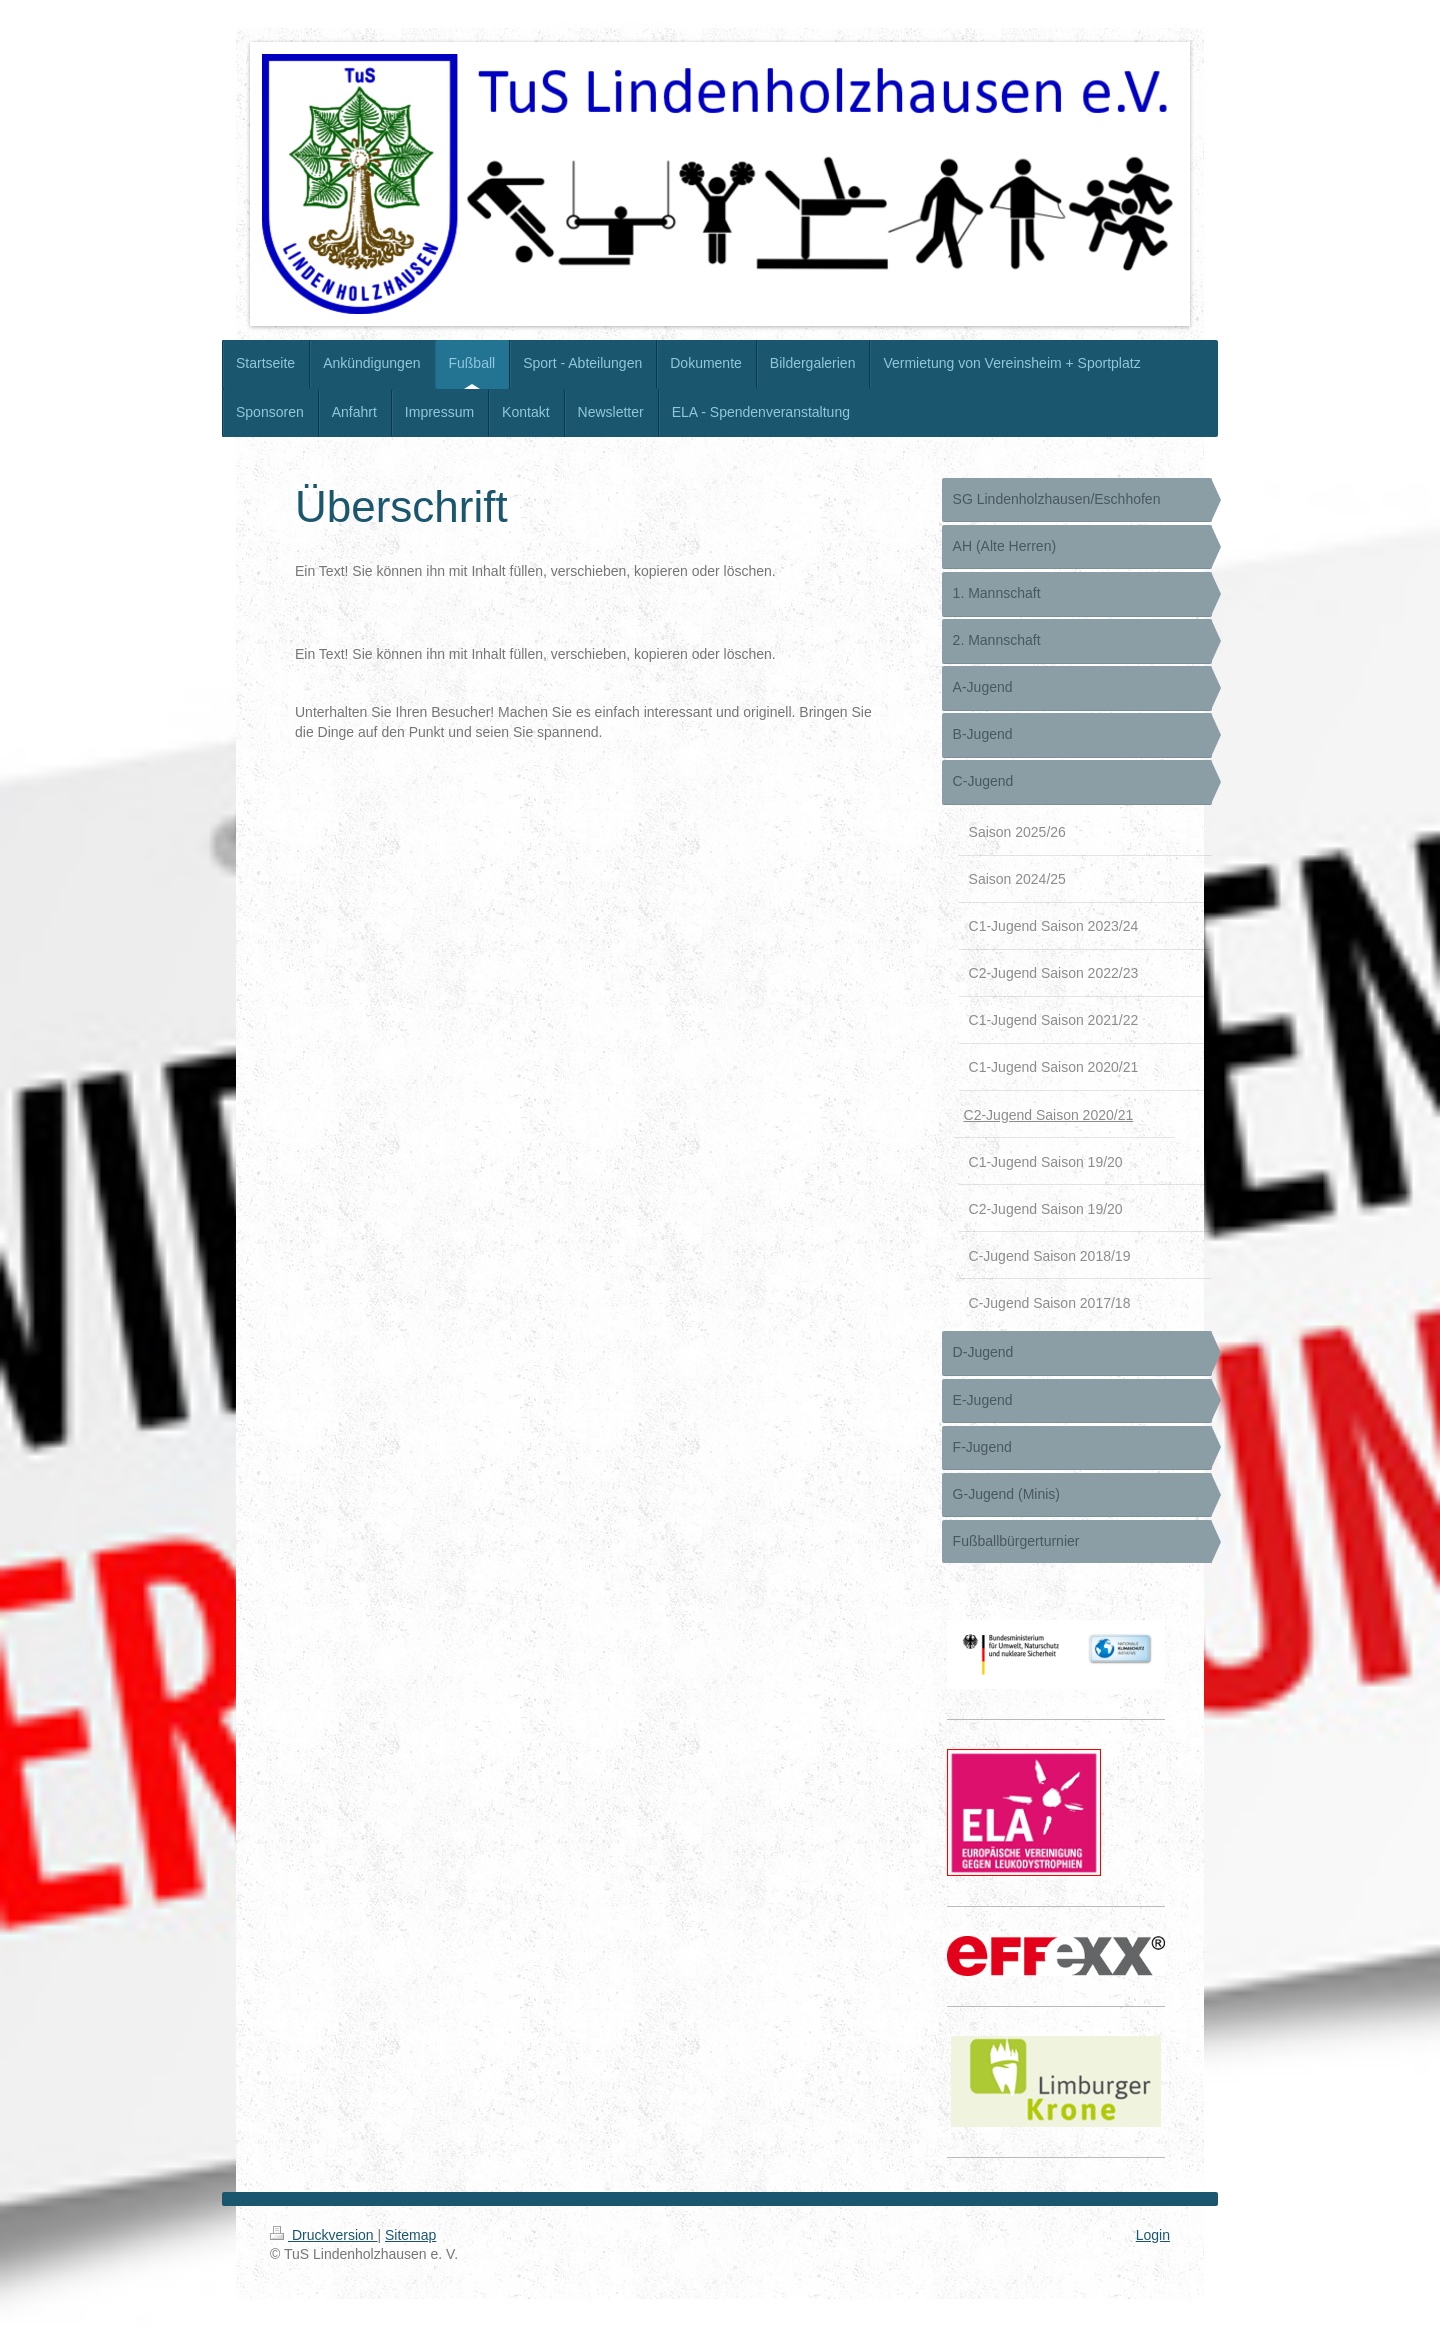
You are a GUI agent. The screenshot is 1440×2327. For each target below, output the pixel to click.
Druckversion (323, 2235)
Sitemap (410, 2235)
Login (1153, 2235)
